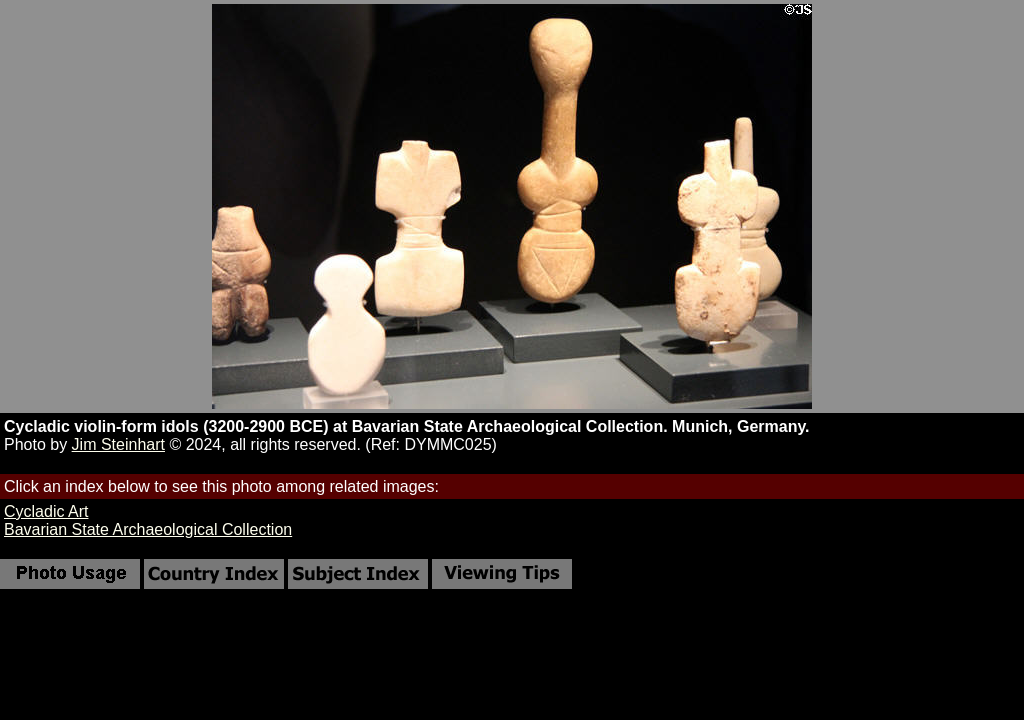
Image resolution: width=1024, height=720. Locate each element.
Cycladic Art (46, 511)
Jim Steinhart (118, 444)
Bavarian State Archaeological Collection (148, 529)
